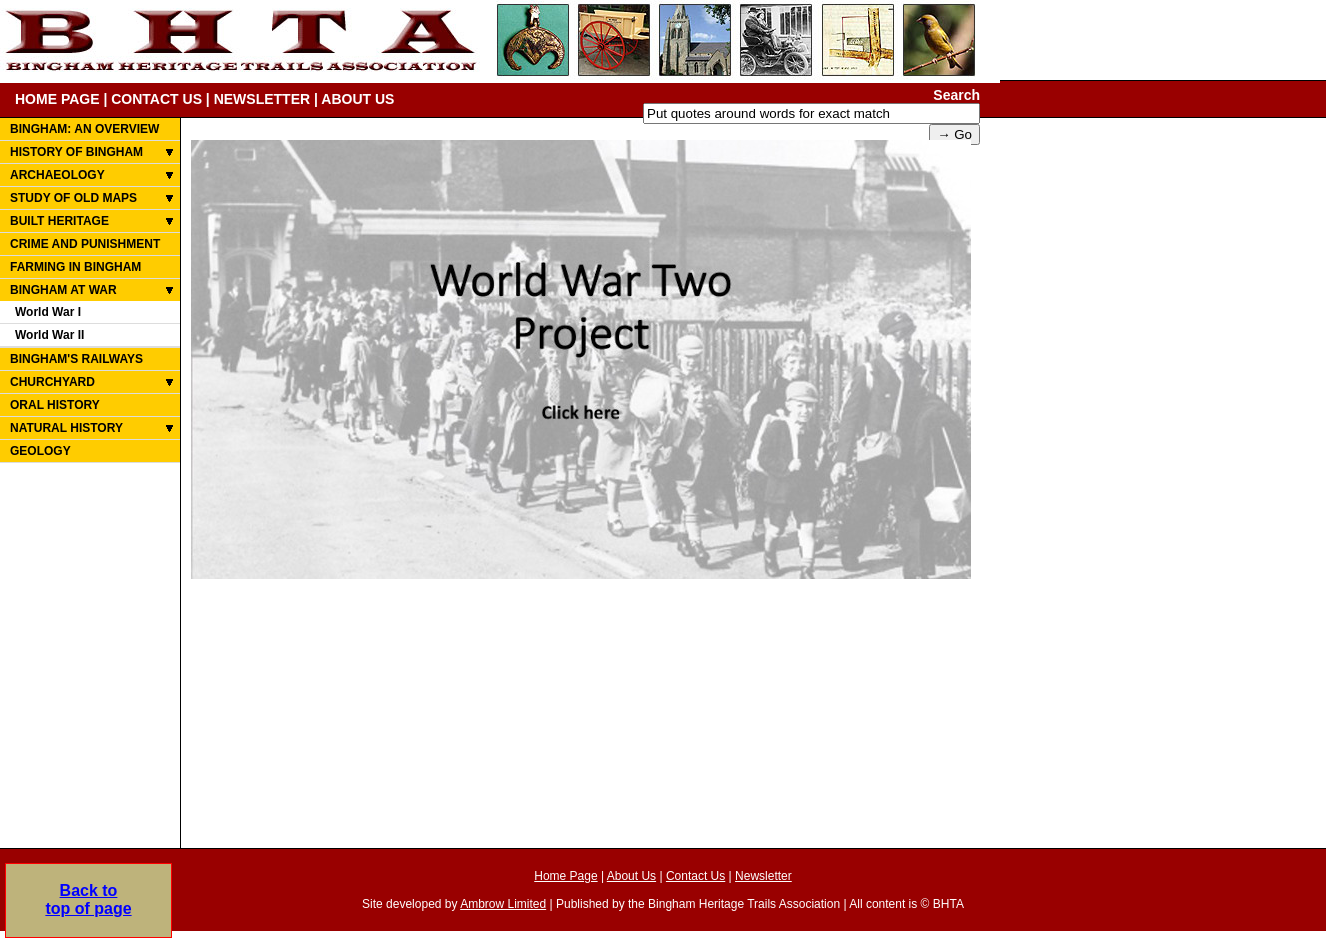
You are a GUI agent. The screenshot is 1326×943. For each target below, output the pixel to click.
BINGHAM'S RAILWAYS (76, 359)
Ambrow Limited (503, 904)
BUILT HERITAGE (59, 221)
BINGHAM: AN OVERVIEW (84, 129)
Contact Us (695, 876)
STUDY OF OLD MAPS (73, 198)
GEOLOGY (40, 451)
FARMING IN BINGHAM (75, 267)
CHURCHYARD (52, 382)
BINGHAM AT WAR (63, 290)
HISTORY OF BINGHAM (76, 152)
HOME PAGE (57, 99)
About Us (631, 876)
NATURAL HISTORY (66, 428)
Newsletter (763, 876)
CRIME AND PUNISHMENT (85, 244)
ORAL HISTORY (55, 405)
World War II (49, 335)
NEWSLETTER (262, 99)
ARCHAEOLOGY (57, 175)
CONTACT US (156, 99)
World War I (48, 312)
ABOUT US (357, 99)
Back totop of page (88, 899)
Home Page (565, 876)
